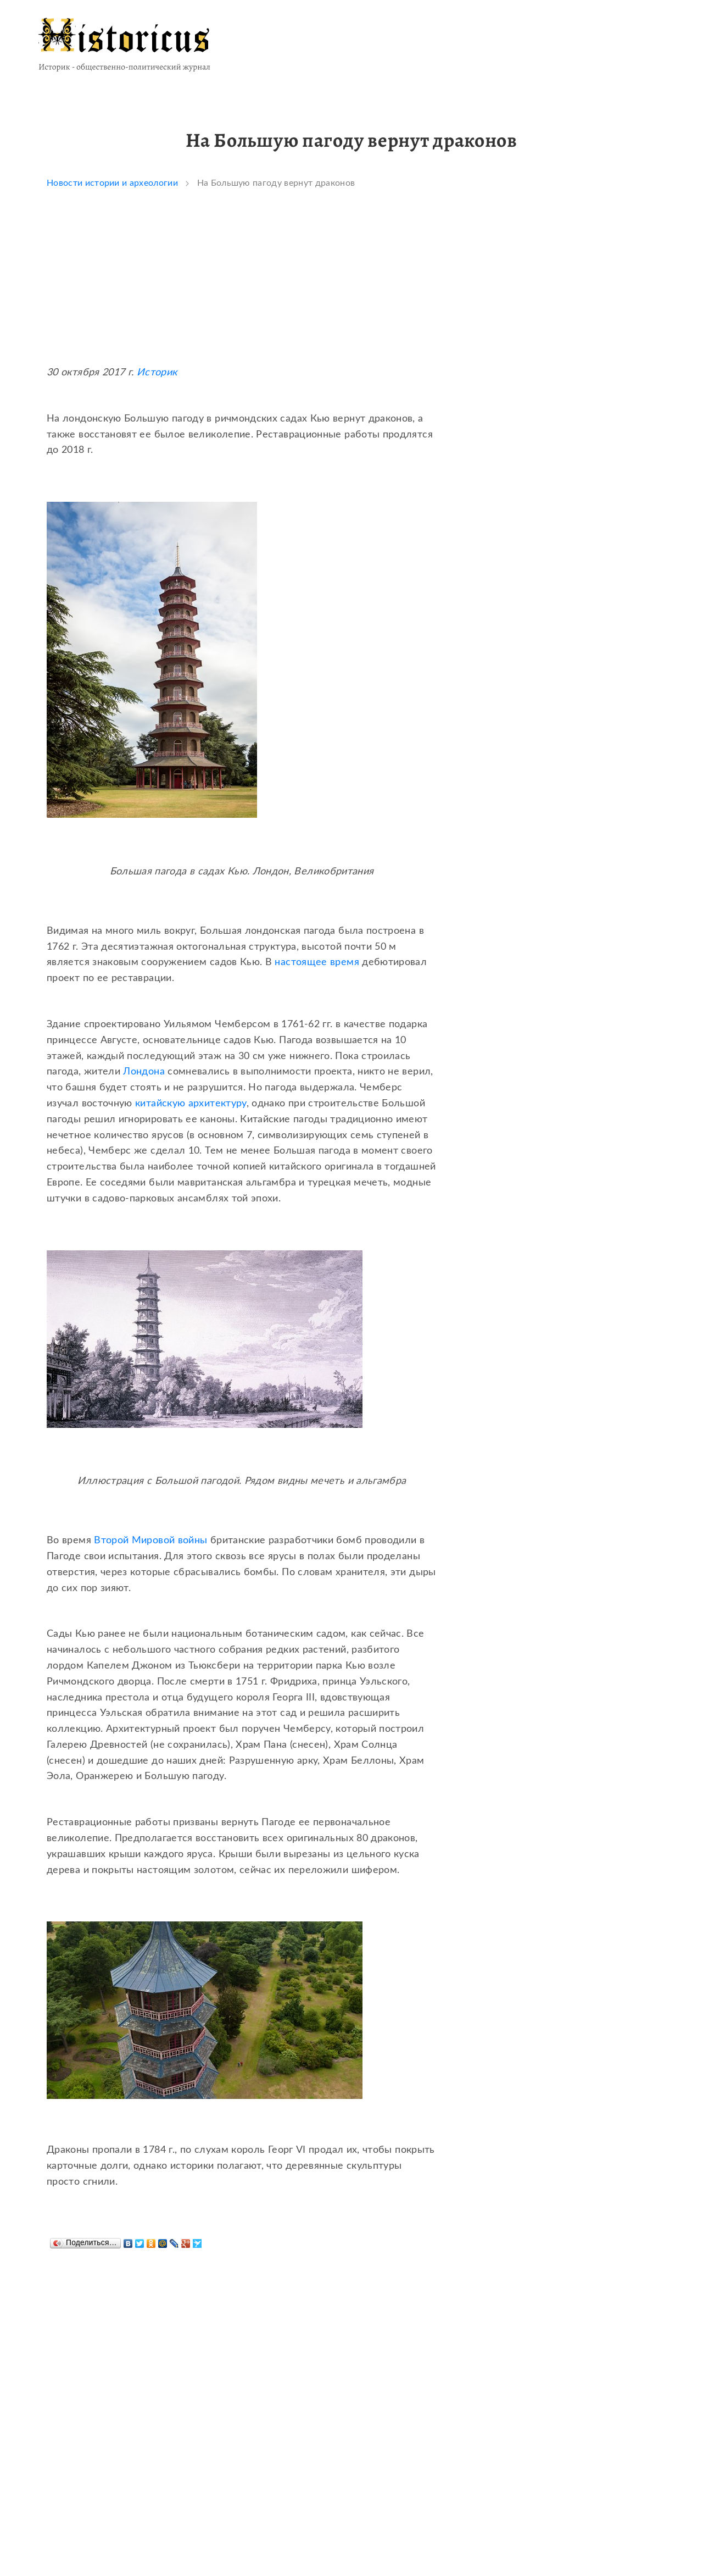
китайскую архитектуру (191, 1104)
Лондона (144, 1072)
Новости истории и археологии (112, 183)
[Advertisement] (242, 288)
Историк (157, 373)
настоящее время (317, 962)
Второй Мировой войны (150, 1540)
